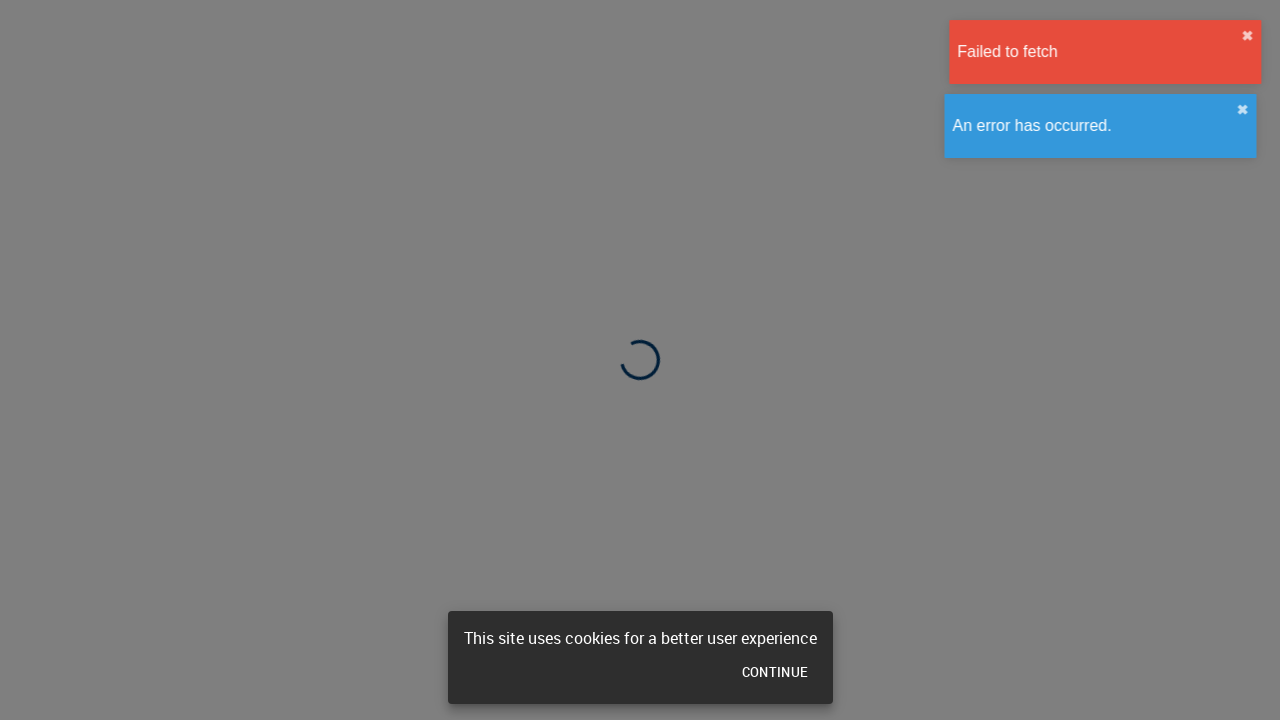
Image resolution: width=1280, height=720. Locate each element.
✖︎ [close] (1252, 36)
